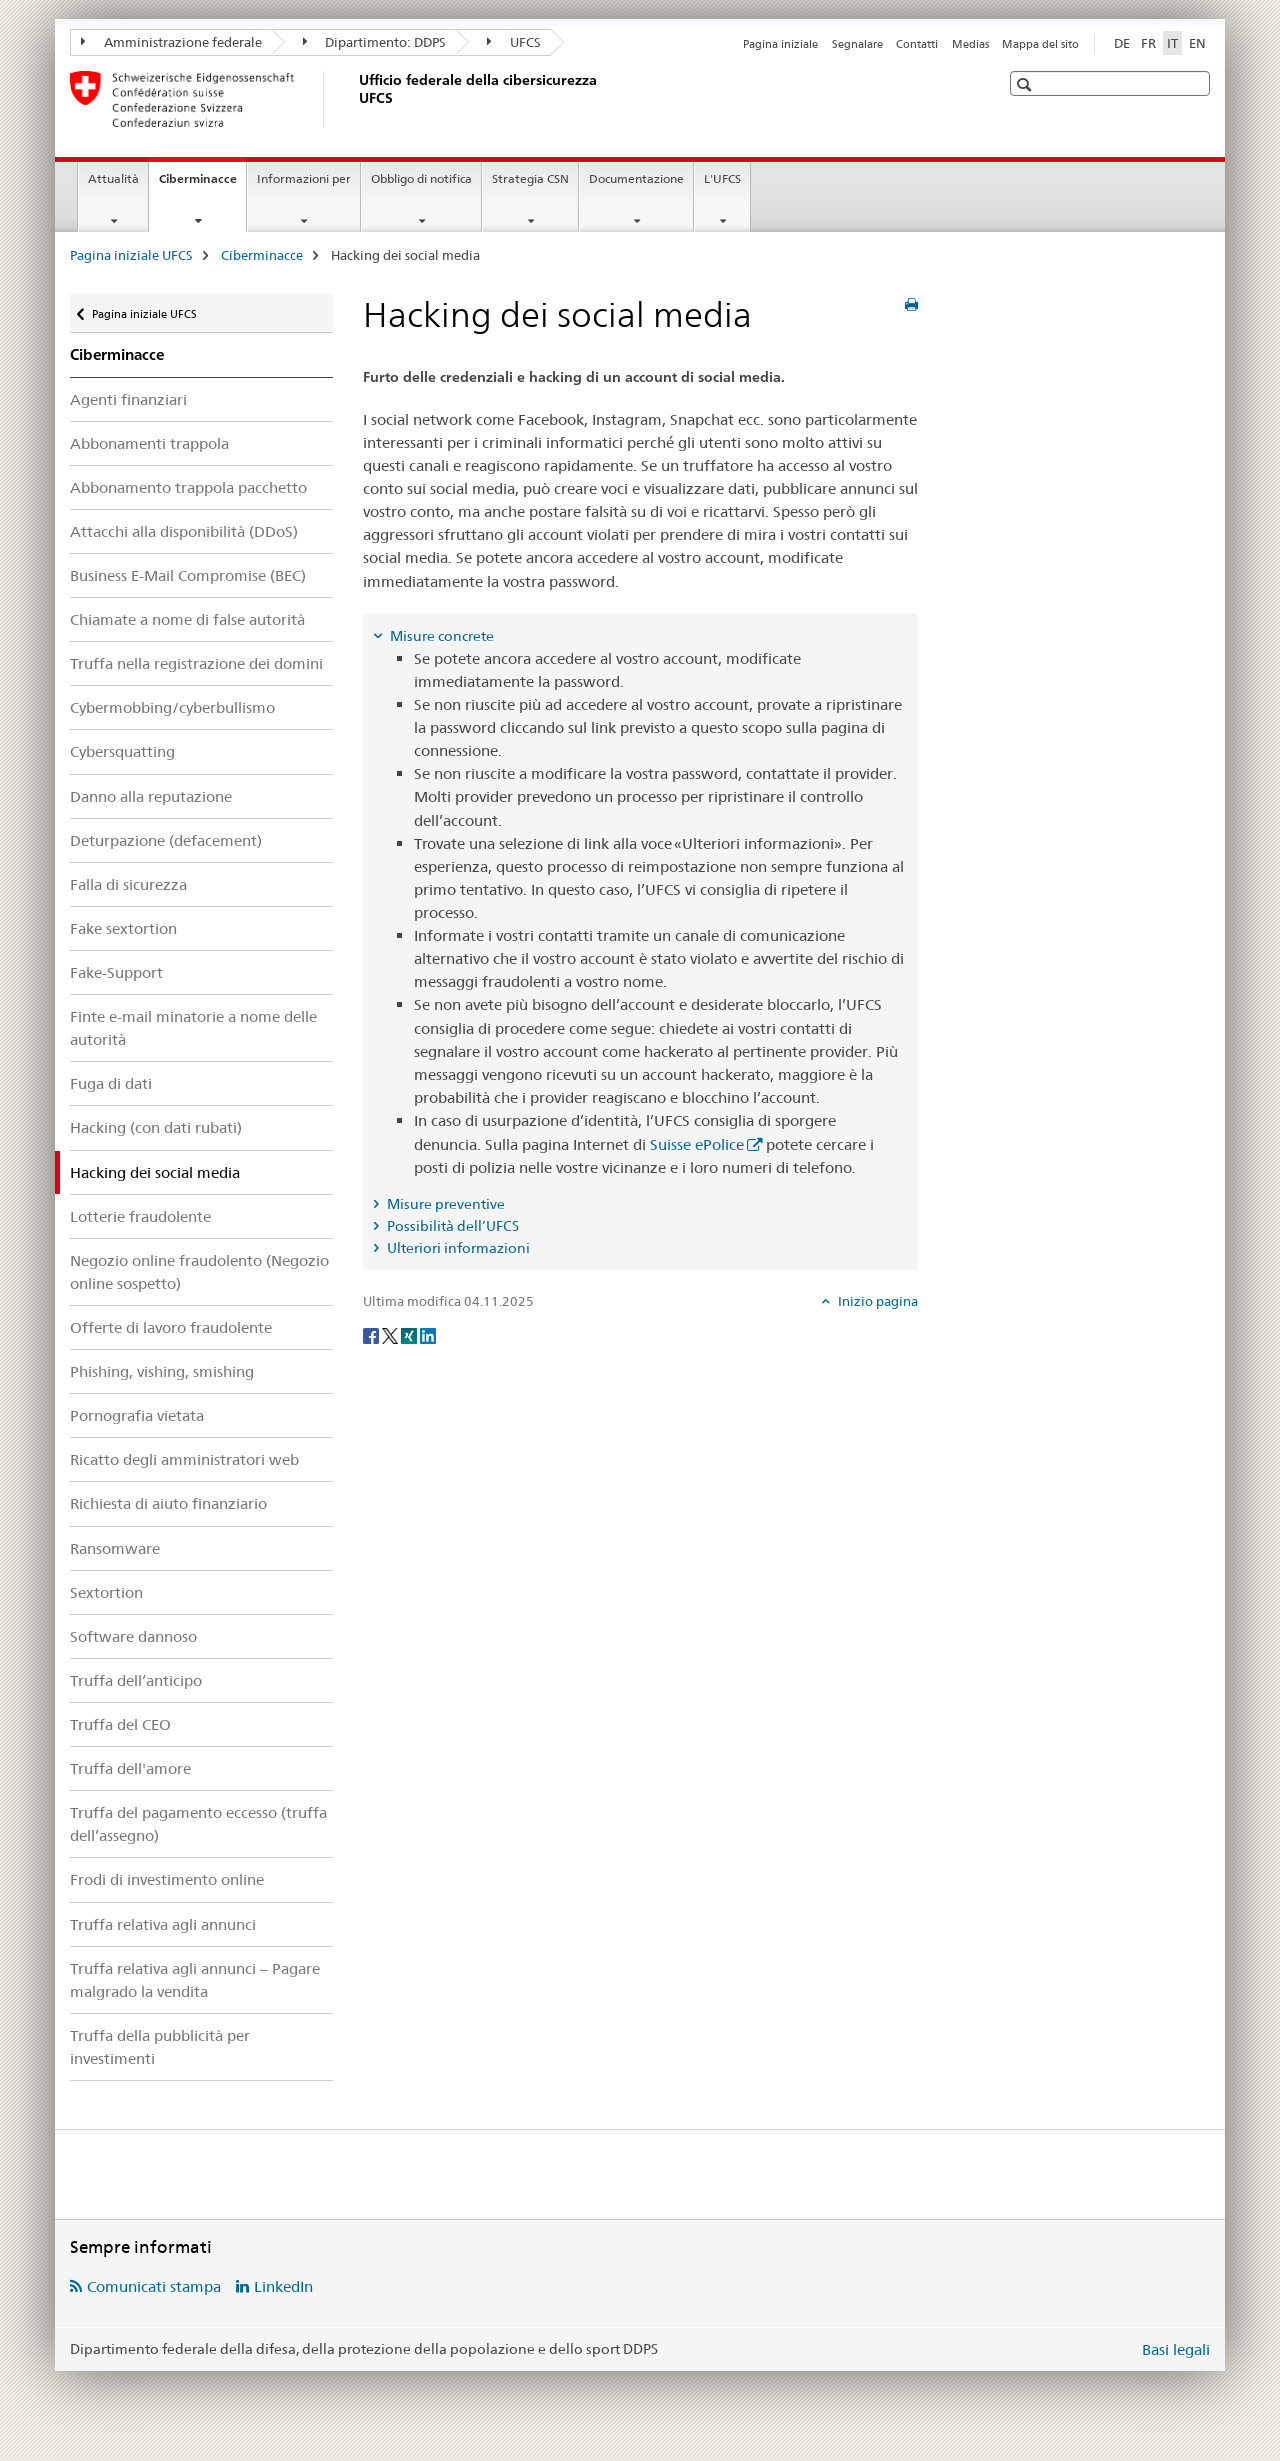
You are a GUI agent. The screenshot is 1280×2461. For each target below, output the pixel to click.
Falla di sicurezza (128, 884)
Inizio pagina (876, 1301)
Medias (970, 44)
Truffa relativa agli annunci (163, 1924)
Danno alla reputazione (151, 796)
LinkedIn (283, 2286)
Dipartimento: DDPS (375, 42)
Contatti (917, 44)
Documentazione (636, 178)
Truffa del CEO (120, 1724)
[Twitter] (391, 1335)
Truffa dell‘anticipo (136, 1680)
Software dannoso (133, 1636)
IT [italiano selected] (1172, 43)
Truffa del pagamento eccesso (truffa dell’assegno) (198, 1824)
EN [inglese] (1197, 43)
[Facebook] (372, 1335)
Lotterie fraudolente (140, 1216)
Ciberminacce (202, 185)
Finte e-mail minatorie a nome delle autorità (193, 1028)
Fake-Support (116, 972)
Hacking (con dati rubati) (156, 1127)
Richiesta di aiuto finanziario (168, 1503)
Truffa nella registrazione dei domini (196, 663)
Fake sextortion (123, 928)
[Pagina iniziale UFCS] (355, 99)
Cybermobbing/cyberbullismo (172, 707)
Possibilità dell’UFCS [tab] (451, 1226)
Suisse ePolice (697, 1144)
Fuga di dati (111, 1083)
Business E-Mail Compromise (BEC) (188, 575)
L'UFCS (722, 178)
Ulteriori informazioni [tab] (457, 1248)
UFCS (514, 42)
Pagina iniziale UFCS (131, 255)
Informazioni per (304, 178)
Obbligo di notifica (421, 178)
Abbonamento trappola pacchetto (188, 487)
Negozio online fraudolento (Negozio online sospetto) (199, 1272)
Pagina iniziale (780, 44)
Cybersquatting (122, 751)
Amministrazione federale (171, 42)
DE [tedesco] (1122, 43)
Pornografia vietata (137, 1415)
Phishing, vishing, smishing (162, 1371)
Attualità (113, 178)
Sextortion (106, 1592)
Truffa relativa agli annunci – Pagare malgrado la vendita (195, 1980)
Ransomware (115, 1548)
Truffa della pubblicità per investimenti (160, 2047)
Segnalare (857, 44)
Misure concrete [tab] (440, 636)
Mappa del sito (1040, 44)
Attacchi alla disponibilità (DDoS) (184, 531)
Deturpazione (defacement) (166, 840)
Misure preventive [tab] (444, 1204)
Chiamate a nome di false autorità (187, 619)
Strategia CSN (530, 178)
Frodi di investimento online (167, 1879)
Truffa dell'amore (130, 1768)
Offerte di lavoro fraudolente (171, 1327)
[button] (1026, 84)
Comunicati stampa (154, 2286)
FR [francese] (1148, 43)
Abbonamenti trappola (149, 443)
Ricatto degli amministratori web (184, 1459)
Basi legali (1176, 2349)
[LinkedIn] (428, 1335)
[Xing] (410, 1335)
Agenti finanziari (128, 399)
